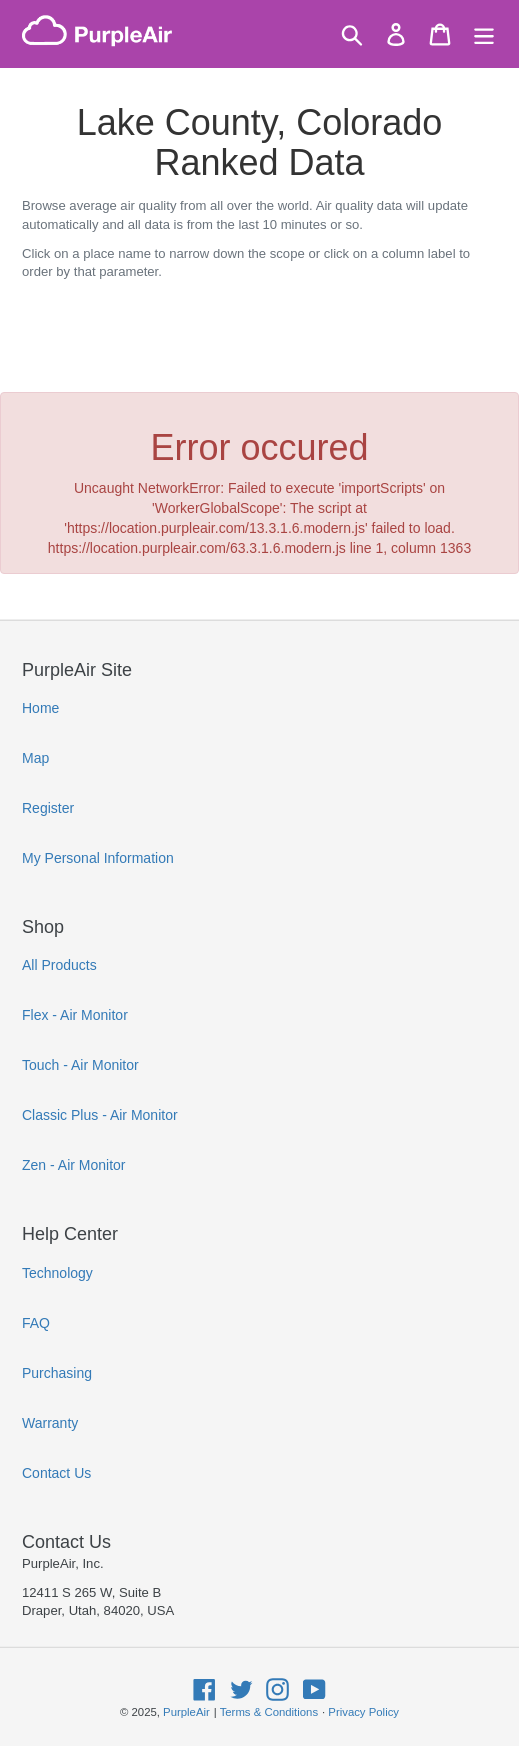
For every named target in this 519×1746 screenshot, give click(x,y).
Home (40, 708)
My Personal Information (98, 858)
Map (35, 758)
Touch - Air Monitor (80, 1065)
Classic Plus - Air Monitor (100, 1115)
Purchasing (57, 1373)
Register (48, 808)
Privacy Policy (363, 1712)
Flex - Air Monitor (75, 1015)
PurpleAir (186, 1712)
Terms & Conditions (269, 1712)
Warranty (50, 1423)
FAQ (36, 1323)
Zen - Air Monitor (73, 1165)
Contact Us (56, 1473)
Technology (57, 1273)
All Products (59, 965)
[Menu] (484, 34)
